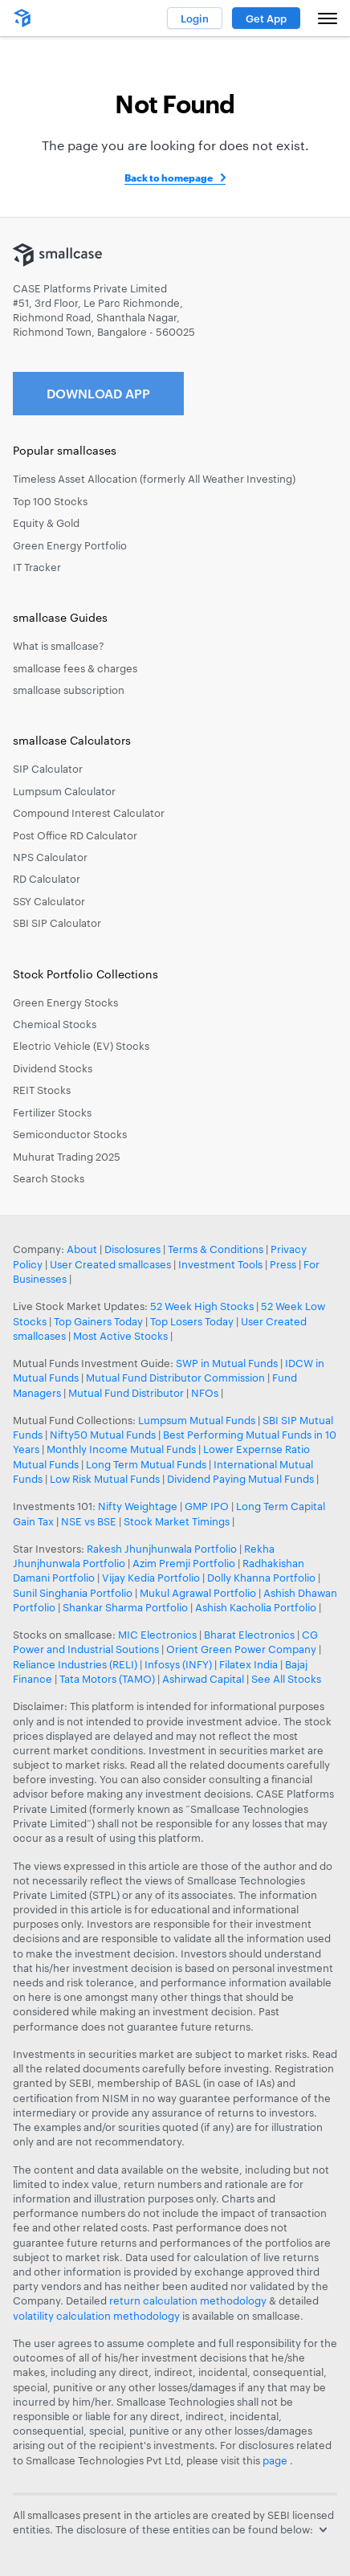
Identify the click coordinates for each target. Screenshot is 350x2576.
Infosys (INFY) (178, 1664)
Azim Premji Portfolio (183, 1563)
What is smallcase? (58, 645)
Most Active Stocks (120, 1335)
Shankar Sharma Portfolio (125, 1607)
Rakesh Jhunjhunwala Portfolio (162, 1548)
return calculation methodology (188, 2300)
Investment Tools (220, 1264)
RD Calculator (46, 878)
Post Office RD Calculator (75, 835)
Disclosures (132, 1249)
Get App (266, 18)
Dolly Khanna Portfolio (261, 1577)
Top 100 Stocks (50, 501)
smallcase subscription (68, 690)
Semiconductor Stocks (70, 1134)
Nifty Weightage (137, 1506)
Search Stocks (48, 1178)
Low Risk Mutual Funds (105, 1478)
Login (195, 18)
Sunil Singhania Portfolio (72, 1592)
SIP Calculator (48, 768)
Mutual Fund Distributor (126, 1392)
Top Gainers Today (98, 1321)
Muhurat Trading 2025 (66, 1156)
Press (283, 1264)
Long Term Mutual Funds (146, 1464)
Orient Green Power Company (241, 1649)
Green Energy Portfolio (70, 545)
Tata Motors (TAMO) (107, 1678)
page (276, 2460)
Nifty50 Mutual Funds (103, 1434)
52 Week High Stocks (202, 1306)
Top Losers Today (192, 1321)
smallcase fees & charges (75, 668)
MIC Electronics (157, 1634)
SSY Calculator (49, 901)
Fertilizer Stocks (52, 1112)
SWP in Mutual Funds (227, 1363)
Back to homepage (168, 177)
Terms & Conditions (215, 1249)
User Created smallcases (110, 1264)
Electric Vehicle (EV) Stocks (81, 1045)
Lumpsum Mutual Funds (196, 1420)
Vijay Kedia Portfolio (151, 1577)
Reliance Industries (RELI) (75, 1664)
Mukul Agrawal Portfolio (198, 1592)
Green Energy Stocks (65, 1002)
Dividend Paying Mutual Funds (240, 1478)
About (82, 1249)
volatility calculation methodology (96, 2315)
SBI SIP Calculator (57, 923)
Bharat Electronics (249, 1634)
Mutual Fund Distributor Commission (175, 1377)
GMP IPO (207, 1506)
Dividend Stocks (52, 1068)
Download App (98, 393)
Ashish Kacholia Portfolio (255, 1607)
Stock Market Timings (177, 1521)
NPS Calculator (50, 857)
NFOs (204, 1392)
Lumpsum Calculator (64, 791)
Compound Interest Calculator (89, 812)
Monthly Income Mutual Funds (121, 1449)
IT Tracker (37, 567)
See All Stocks (286, 1678)
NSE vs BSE (88, 1521)
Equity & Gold (46, 522)
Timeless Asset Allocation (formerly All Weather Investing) (154, 478)
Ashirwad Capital (203, 1678)
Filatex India (249, 1664)
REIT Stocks (42, 1090)
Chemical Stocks (54, 1024)
